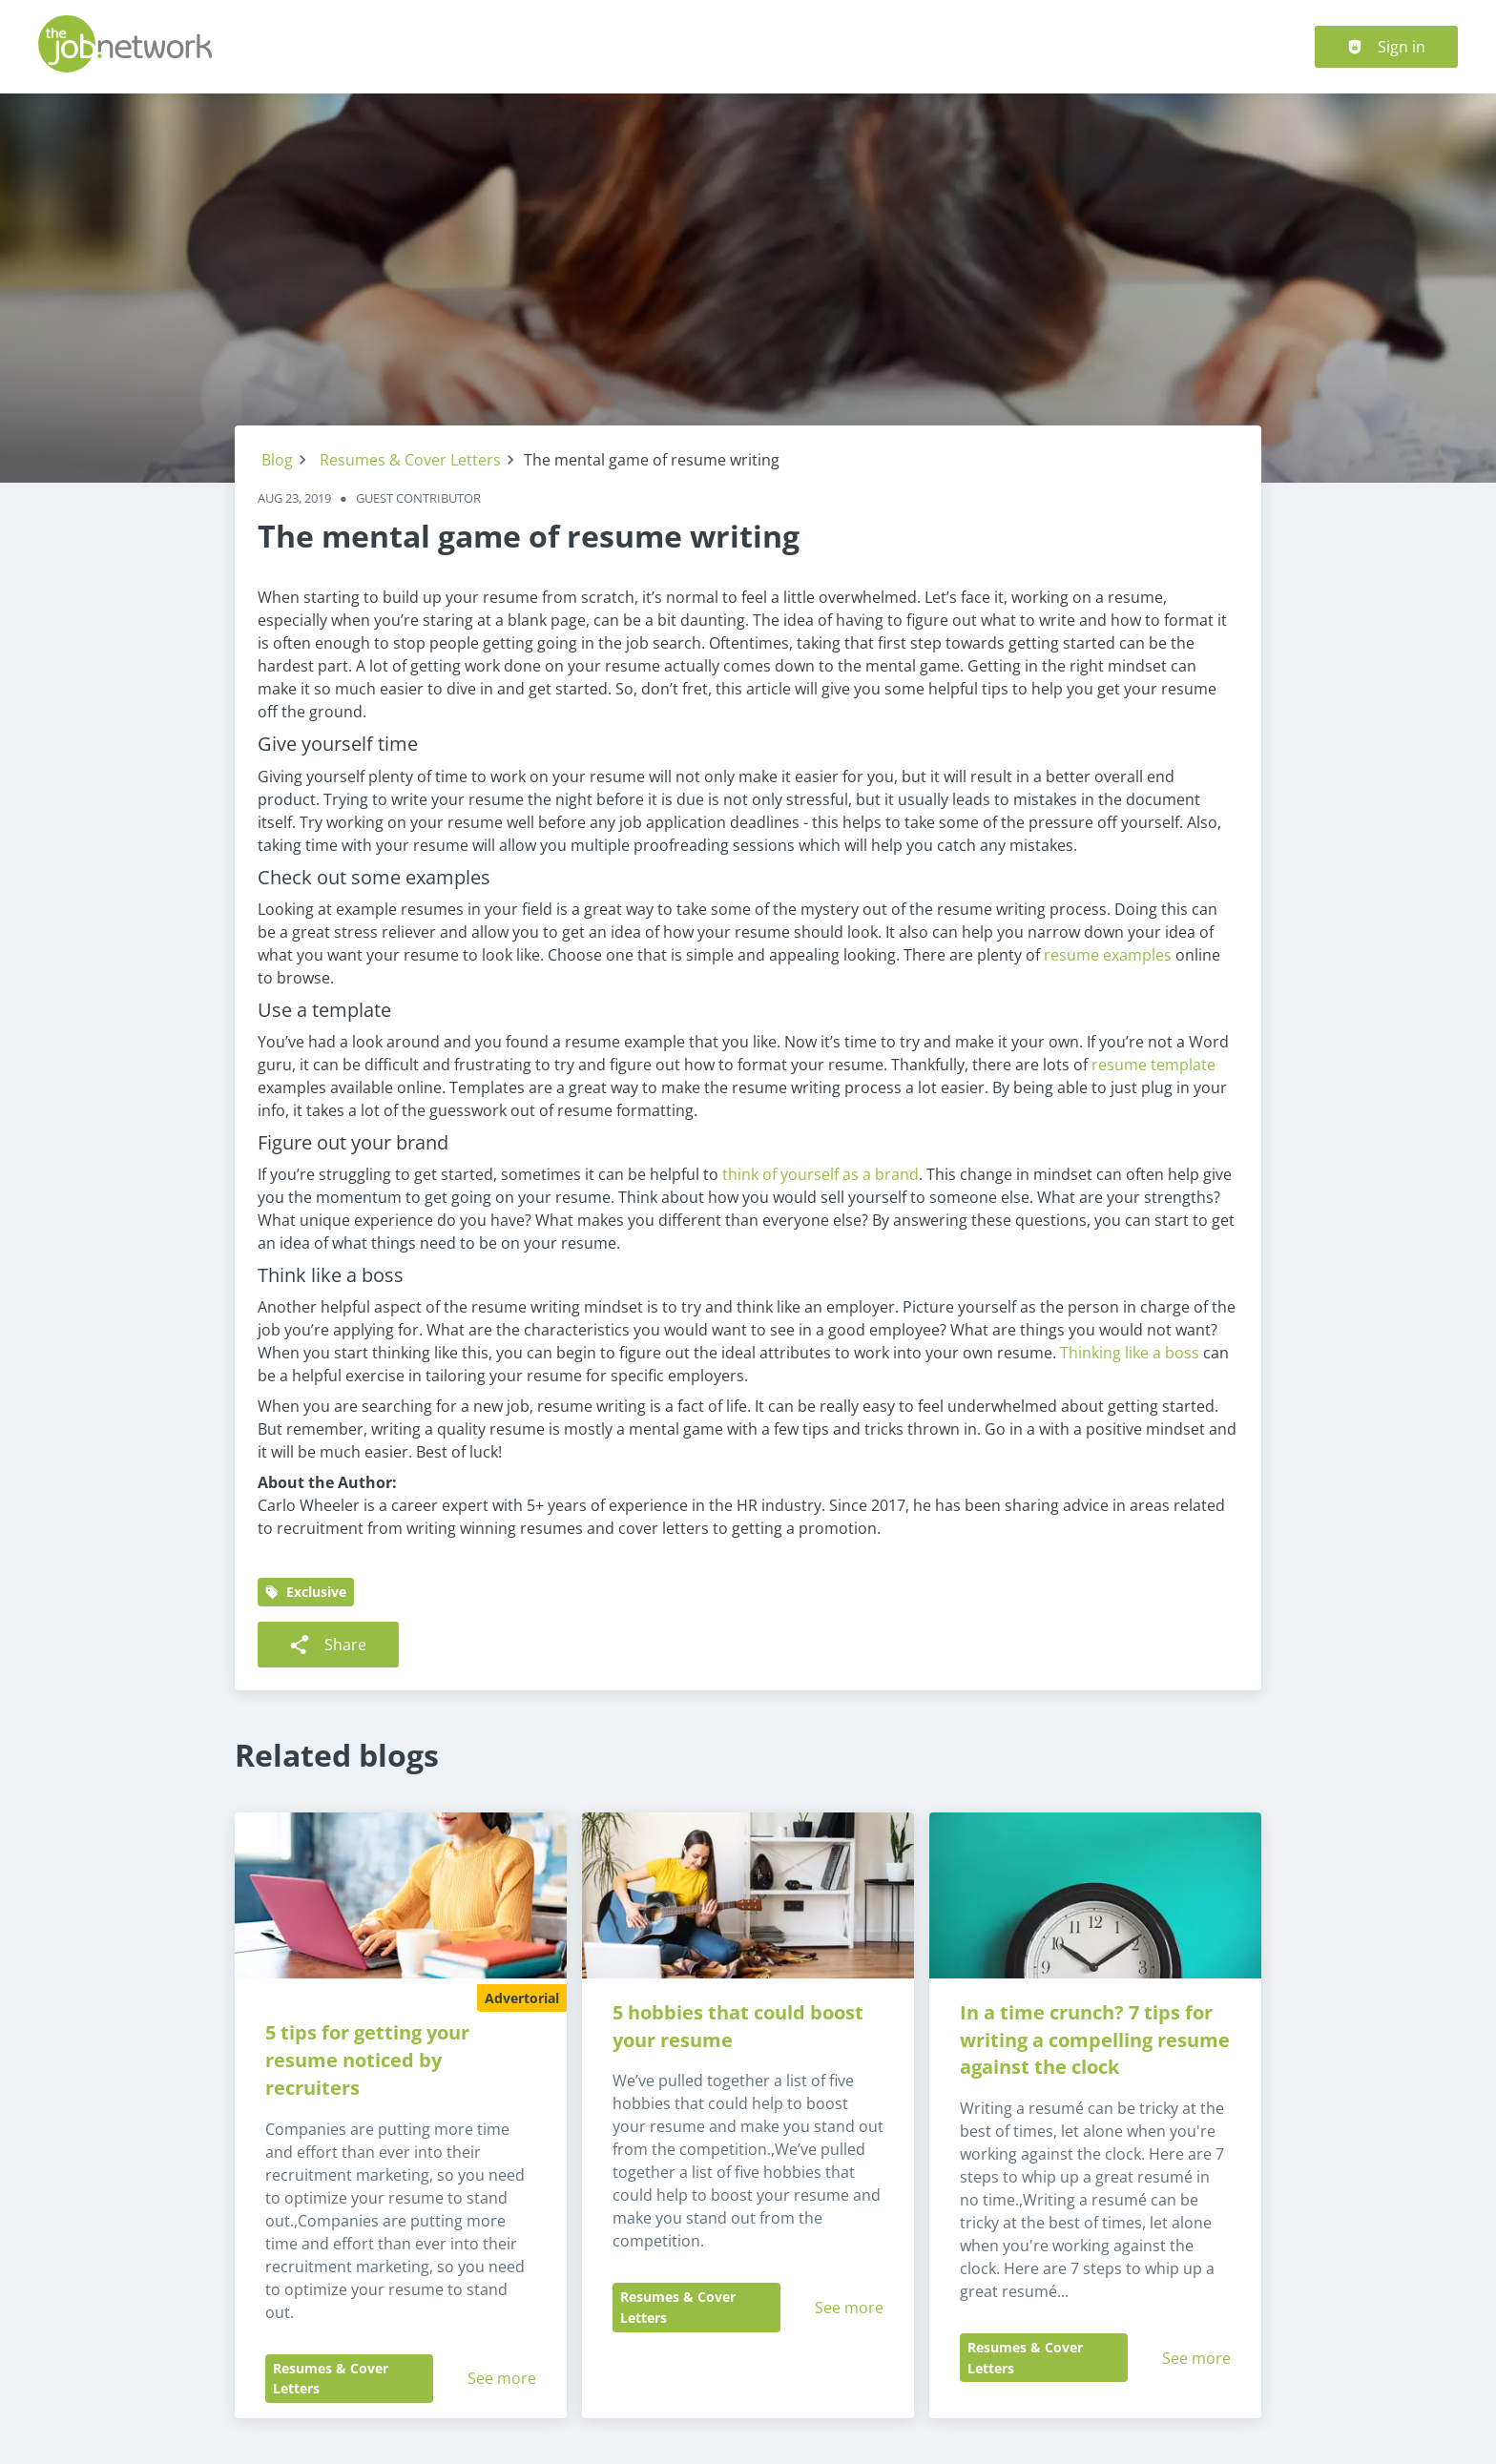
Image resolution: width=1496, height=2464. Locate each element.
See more (502, 2378)
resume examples (1108, 954)
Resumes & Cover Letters (410, 459)
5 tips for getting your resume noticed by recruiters (369, 2060)
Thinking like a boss (1129, 1352)
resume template (1153, 1064)
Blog (277, 459)
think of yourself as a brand (820, 1174)
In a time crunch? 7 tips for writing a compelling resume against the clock (1097, 2040)
